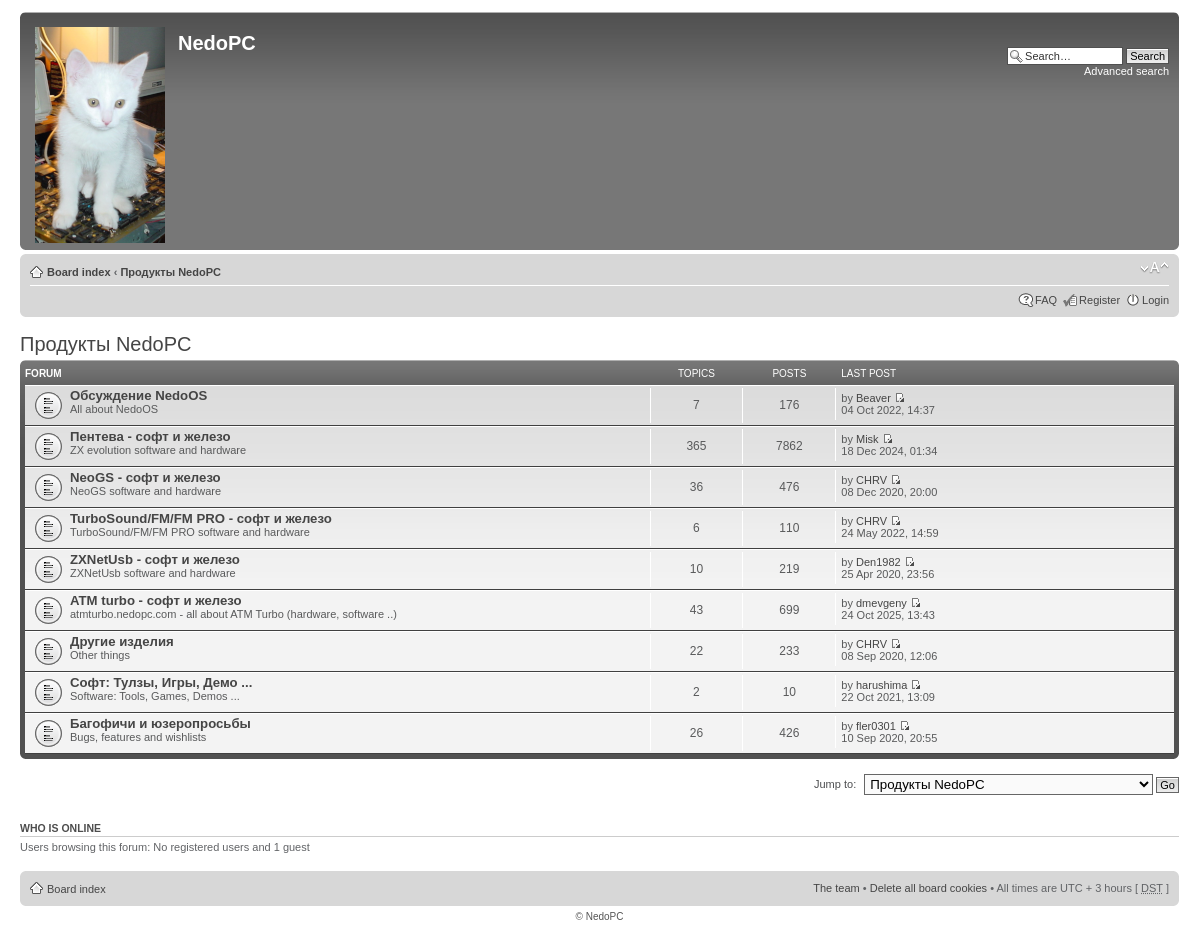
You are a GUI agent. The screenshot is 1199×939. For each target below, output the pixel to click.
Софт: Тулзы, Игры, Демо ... (161, 682)
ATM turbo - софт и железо (156, 600)
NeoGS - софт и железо (145, 477)
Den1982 (878, 562)
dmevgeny (881, 603)
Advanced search (1126, 71)
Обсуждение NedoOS (138, 395)
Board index (79, 272)
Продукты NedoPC (170, 272)
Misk (867, 439)
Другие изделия (122, 641)
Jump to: (835, 784)
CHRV (871, 480)
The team (836, 888)
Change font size (1154, 268)
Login (1155, 300)
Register (1099, 300)
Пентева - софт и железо (150, 436)
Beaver (873, 398)
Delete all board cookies (928, 888)
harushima (881, 685)
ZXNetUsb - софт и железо (155, 559)
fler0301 (876, 726)
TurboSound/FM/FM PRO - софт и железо (201, 518)
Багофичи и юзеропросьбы (160, 723)
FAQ (1046, 300)
